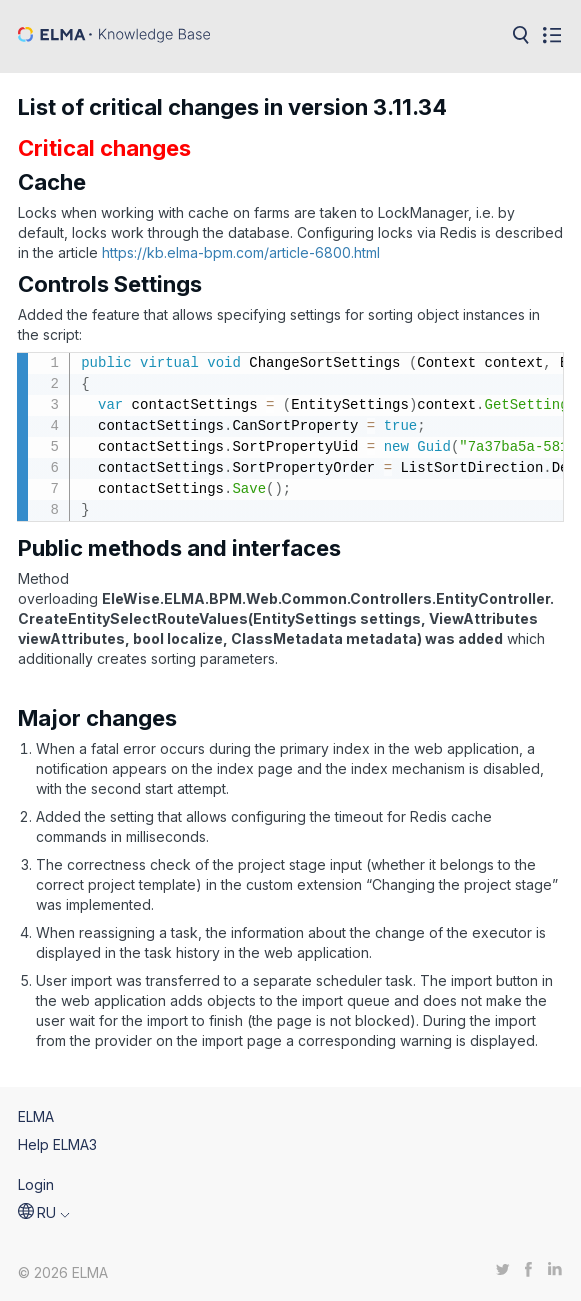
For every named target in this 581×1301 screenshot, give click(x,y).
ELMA (36, 1116)
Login (36, 1184)
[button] (44, 1213)
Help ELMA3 (57, 1144)
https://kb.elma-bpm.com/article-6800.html (241, 252)
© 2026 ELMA (63, 1272)
